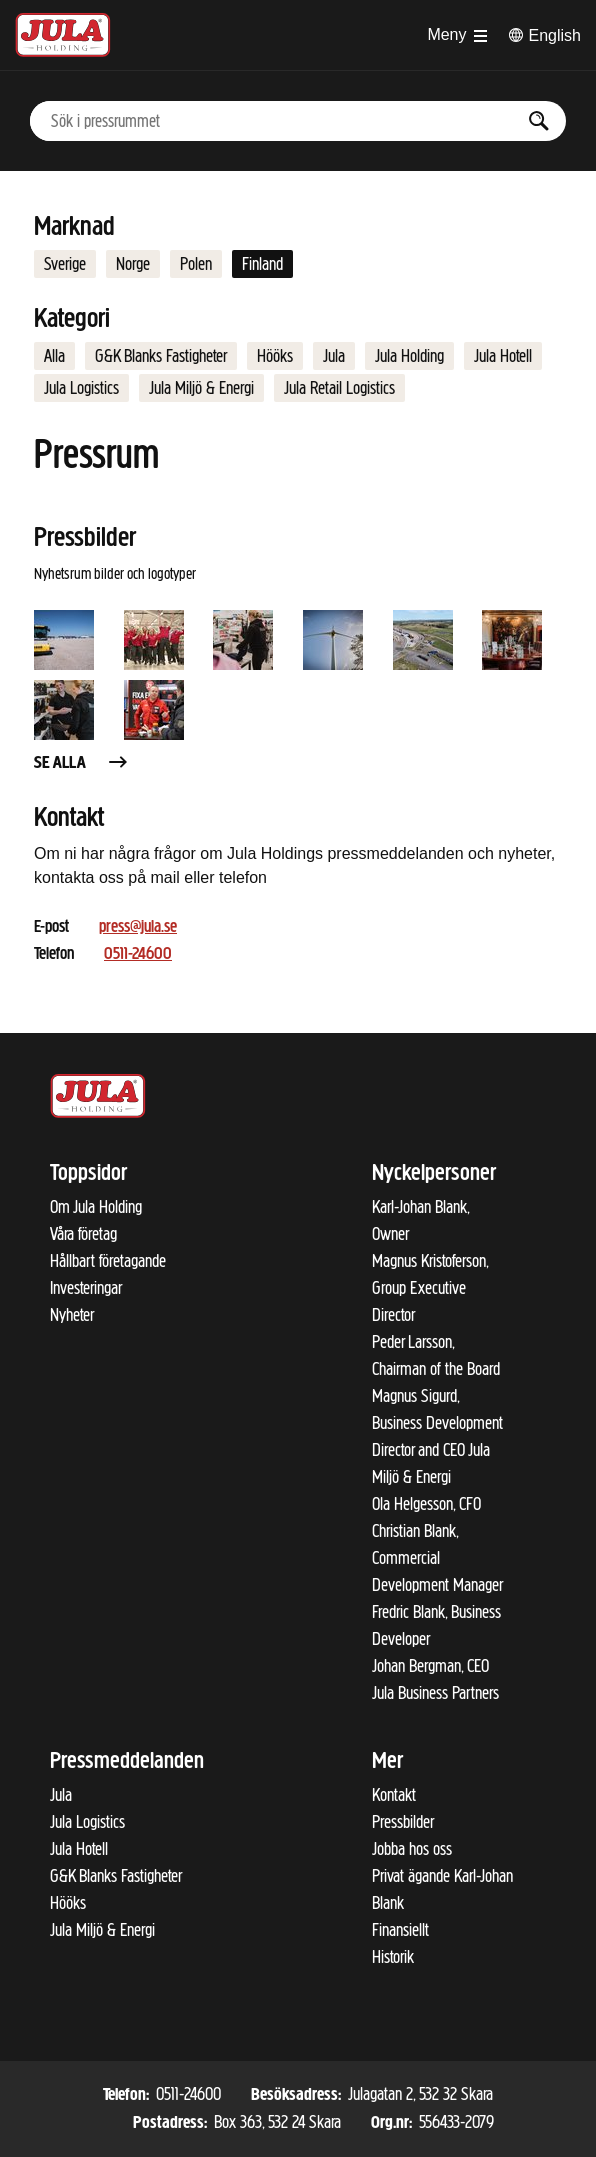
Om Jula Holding (96, 1207)
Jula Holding (409, 356)
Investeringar (86, 1288)
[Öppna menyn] (456, 35)
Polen (196, 264)
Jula (334, 356)
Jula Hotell (503, 356)
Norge (133, 264)
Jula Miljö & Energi (201, 388)
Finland (262, 264)
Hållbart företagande (108, 1261)
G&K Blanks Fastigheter (161, 356)
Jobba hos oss (412, 1849)
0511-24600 (138, 954)
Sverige (65, 264)
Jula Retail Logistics (339, 388)
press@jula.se (138, 927)
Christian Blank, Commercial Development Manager (437, 1558)
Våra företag (83, 1234)
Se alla (82, 763)
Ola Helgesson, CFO (426, 1504)
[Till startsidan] (63, 35)
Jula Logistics (81, 388)
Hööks (275, 356)
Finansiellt (400, 1930)
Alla (54, 356)
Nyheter (72, 1315)
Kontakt (394, 1795)
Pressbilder (403, 1822)
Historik (393, 1957)
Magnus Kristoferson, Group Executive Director (430, 1288)
